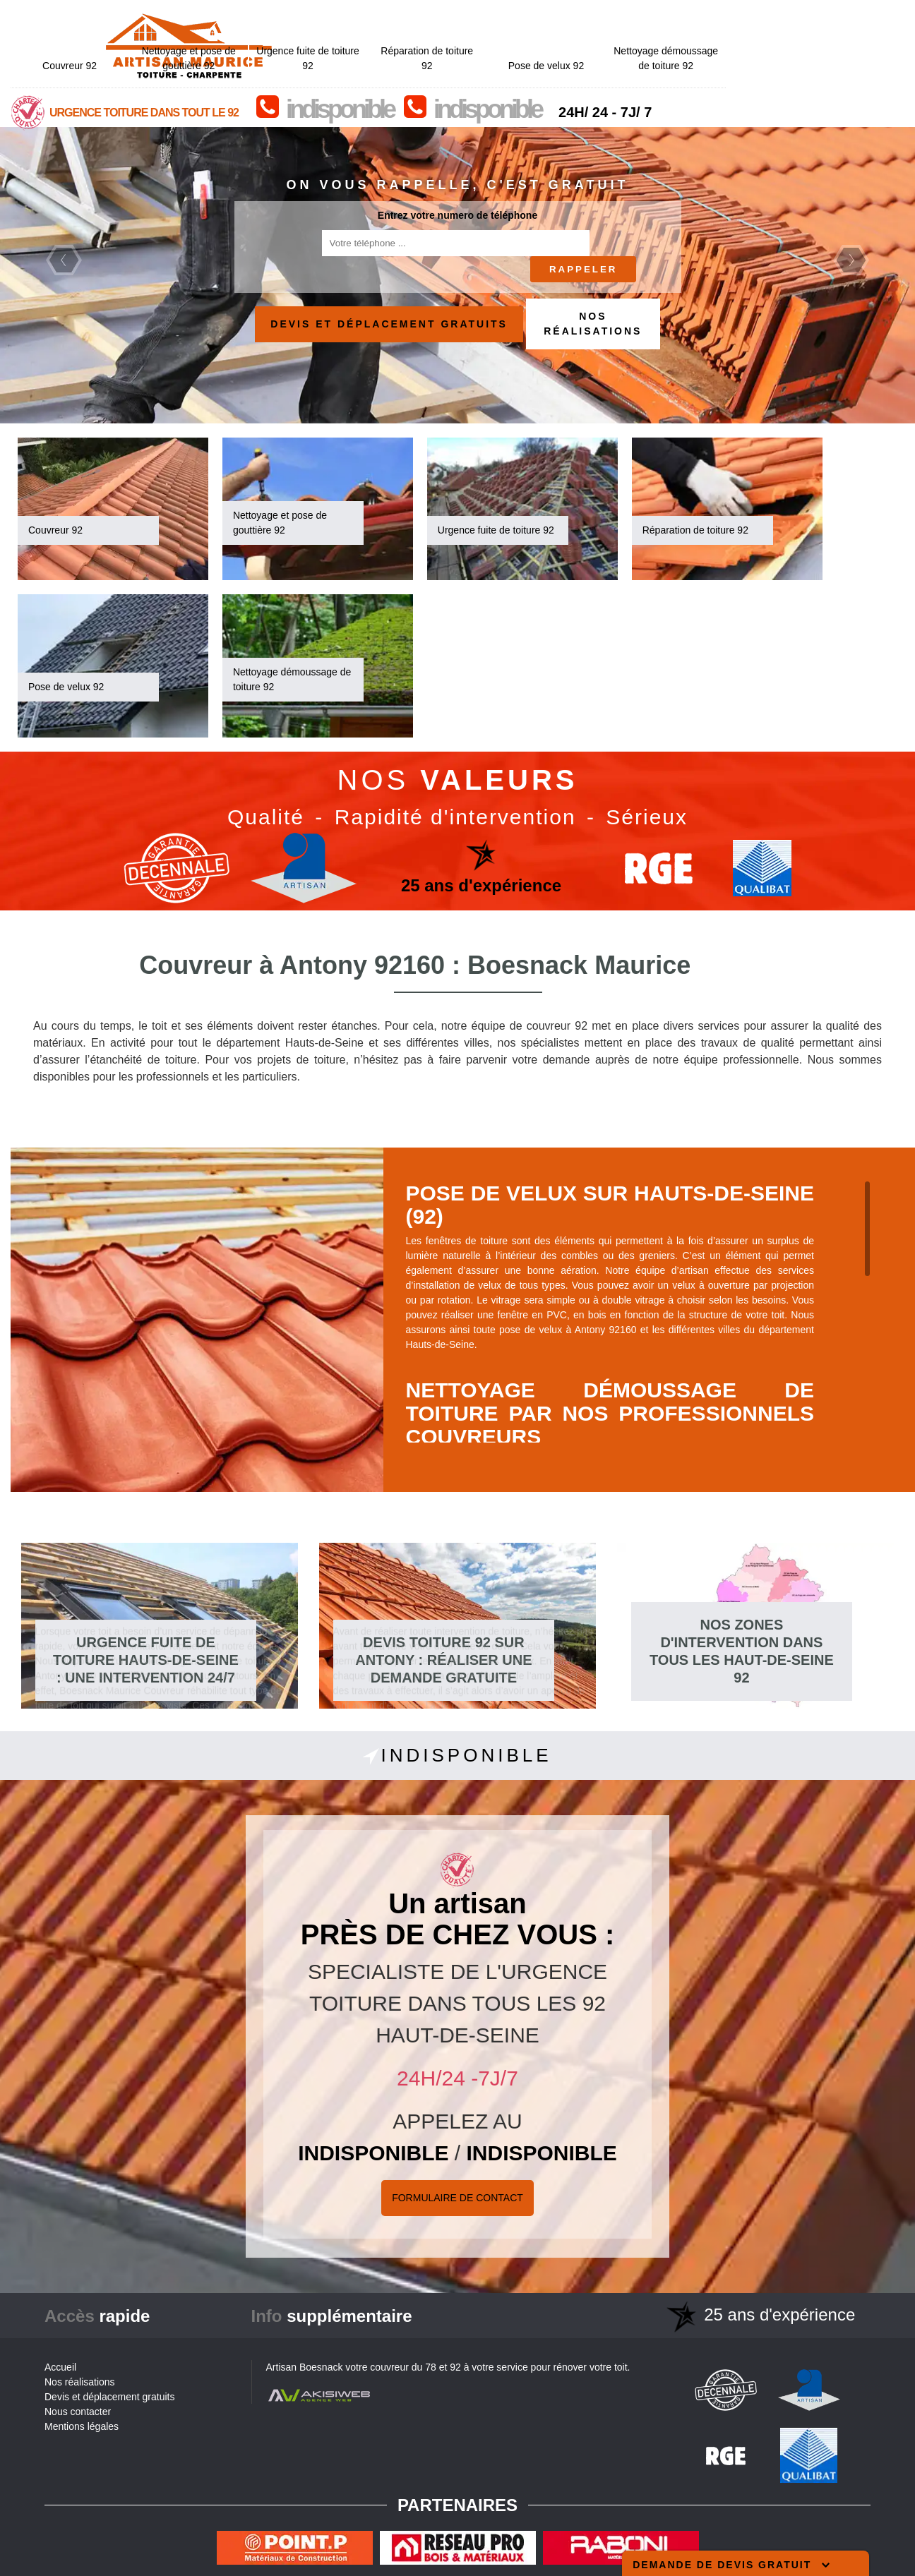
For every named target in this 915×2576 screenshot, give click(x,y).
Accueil (60, 2367)
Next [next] (851, 260)
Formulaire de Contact (457, 2197)
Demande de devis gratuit (731, 2564)
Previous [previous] (64, 260)
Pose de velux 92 (724, 25)
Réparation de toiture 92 (606, 18)
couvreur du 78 (403, 2367)
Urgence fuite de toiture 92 (486, 18)
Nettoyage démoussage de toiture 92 (844, 18)
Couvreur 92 (248, 25)
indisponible (518, 68)
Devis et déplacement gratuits (389, 324)
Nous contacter (77, 2411)
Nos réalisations (593, 324)
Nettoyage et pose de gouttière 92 (367, 18)
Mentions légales (81, 2426)
